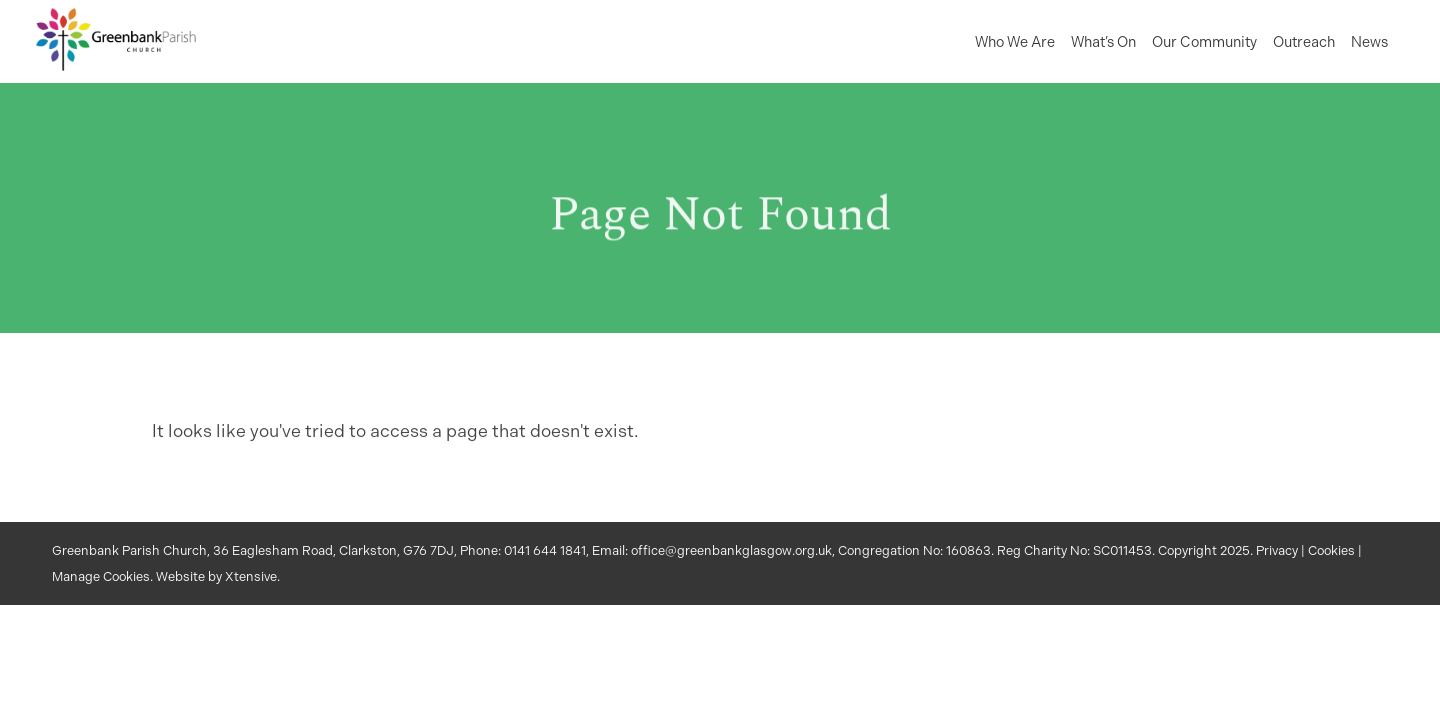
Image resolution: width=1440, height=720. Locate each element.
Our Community (1204, 42)
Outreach (1304, 42)
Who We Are (1015, 42)
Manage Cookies (101, 576)
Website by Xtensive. (218, 576)
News (1369, 42)
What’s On (1103, 42)
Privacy (1277, 550)
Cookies (1331, 550)
